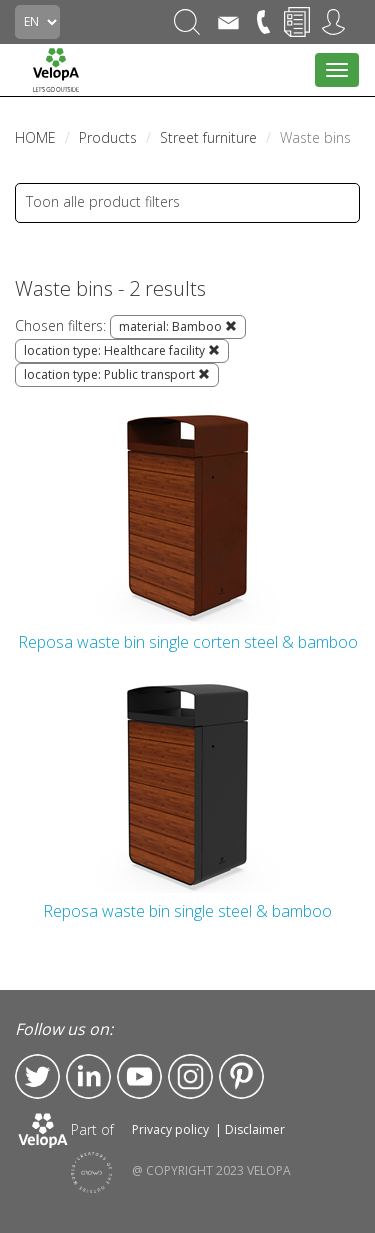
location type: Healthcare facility (122, 350)
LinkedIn (88, 1076)
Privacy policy (170, 1129)
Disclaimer (255, 1129)
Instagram (190, 1076)
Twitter (37, 1076)
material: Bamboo (178, 326)
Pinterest (241, 1076)
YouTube (139, 1076)
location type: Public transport (117, 374)
